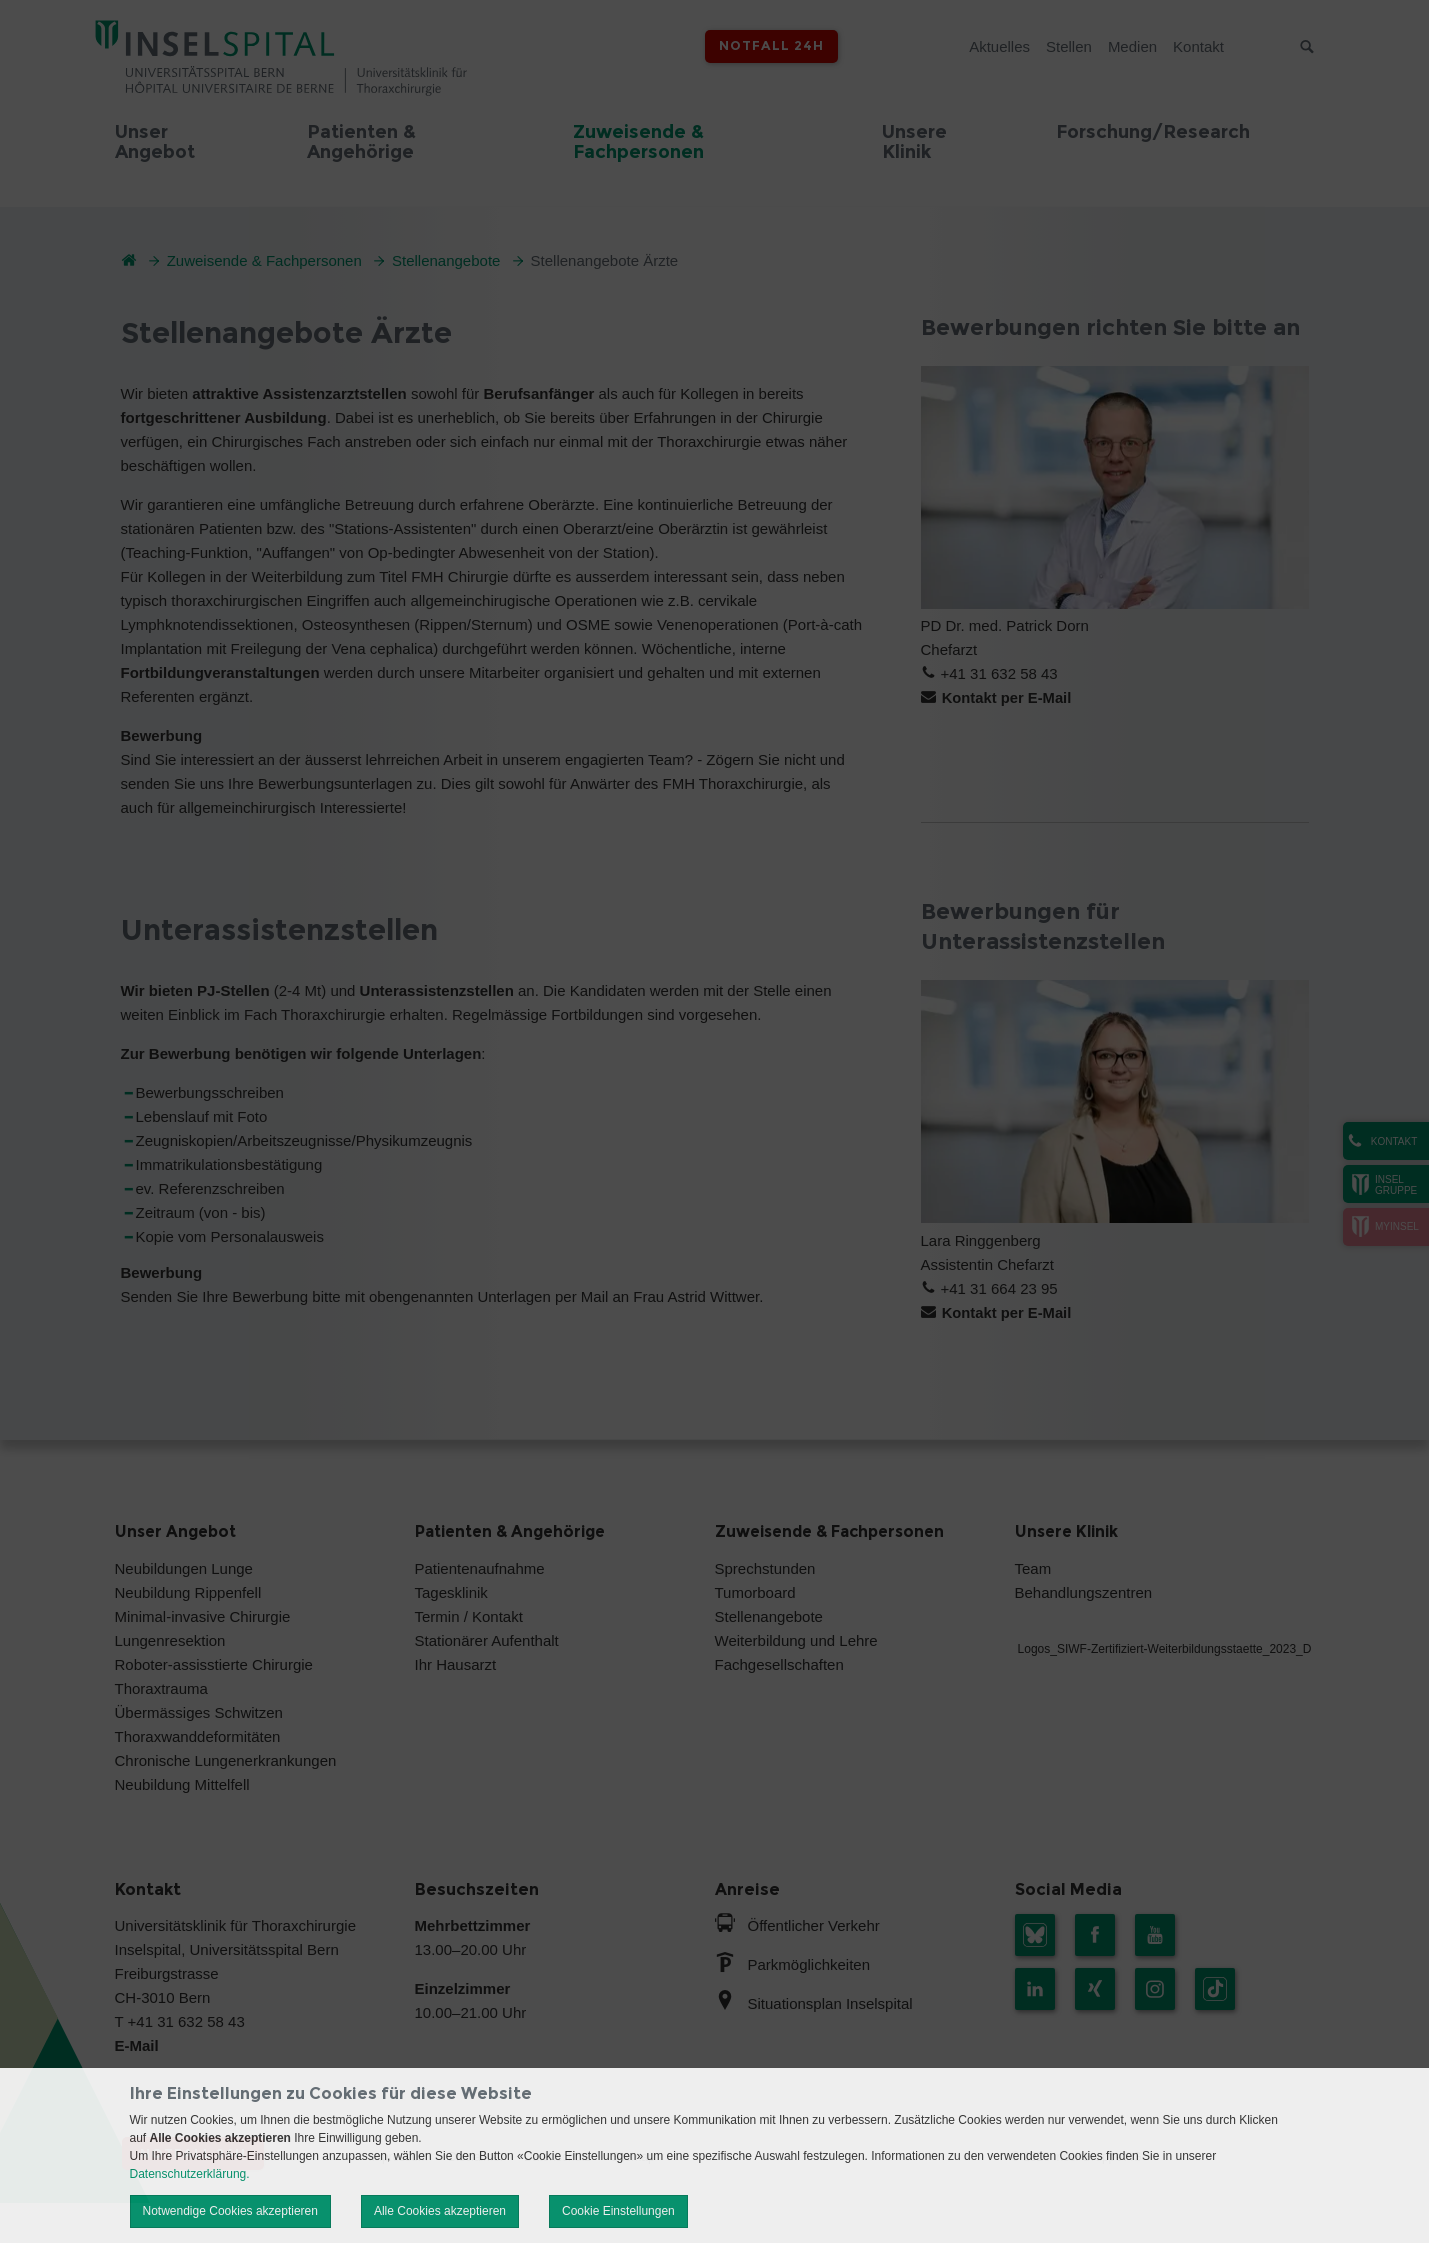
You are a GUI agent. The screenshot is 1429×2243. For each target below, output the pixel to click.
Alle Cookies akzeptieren (440, 2211)
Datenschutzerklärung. (190, 2174)
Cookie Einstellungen (618, 2211)
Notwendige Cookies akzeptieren (230, 2211)
